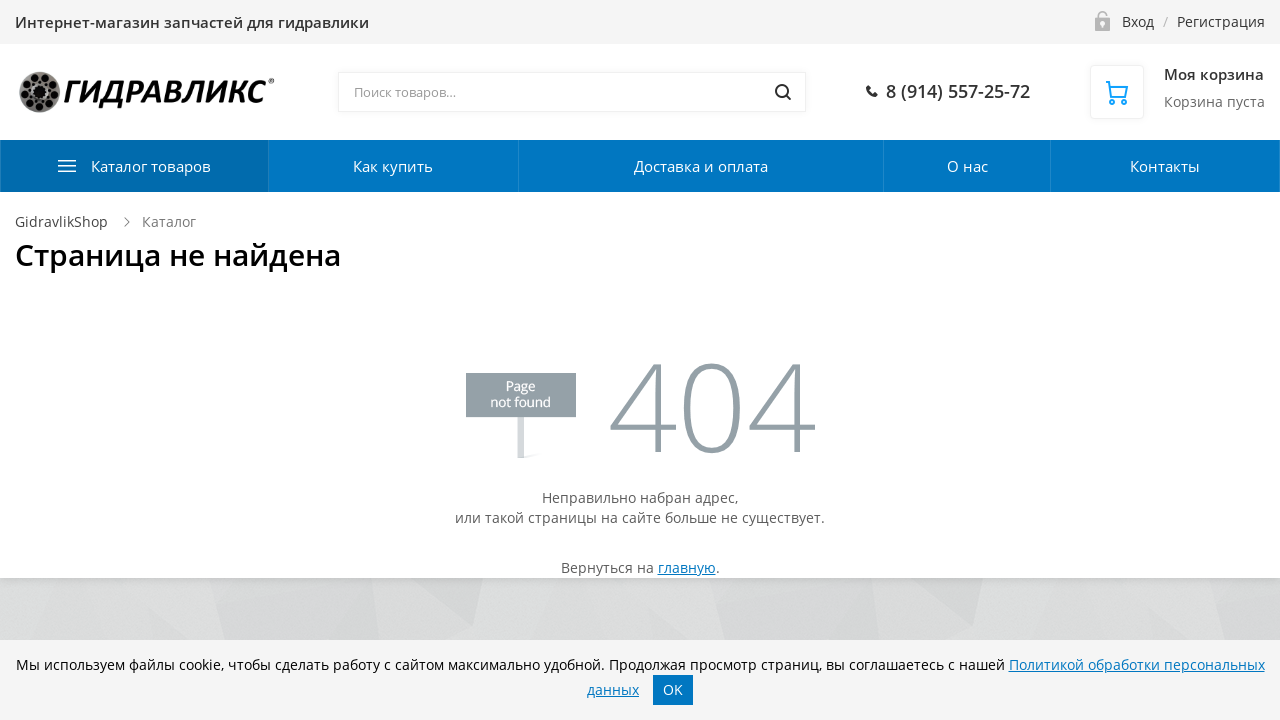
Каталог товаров (151, 166)
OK (673, 689)
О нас (967, 166)
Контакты (1165, 166)
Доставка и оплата (701, 166)
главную (687, 567)
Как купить (393, 166)
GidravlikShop (61, 221)
